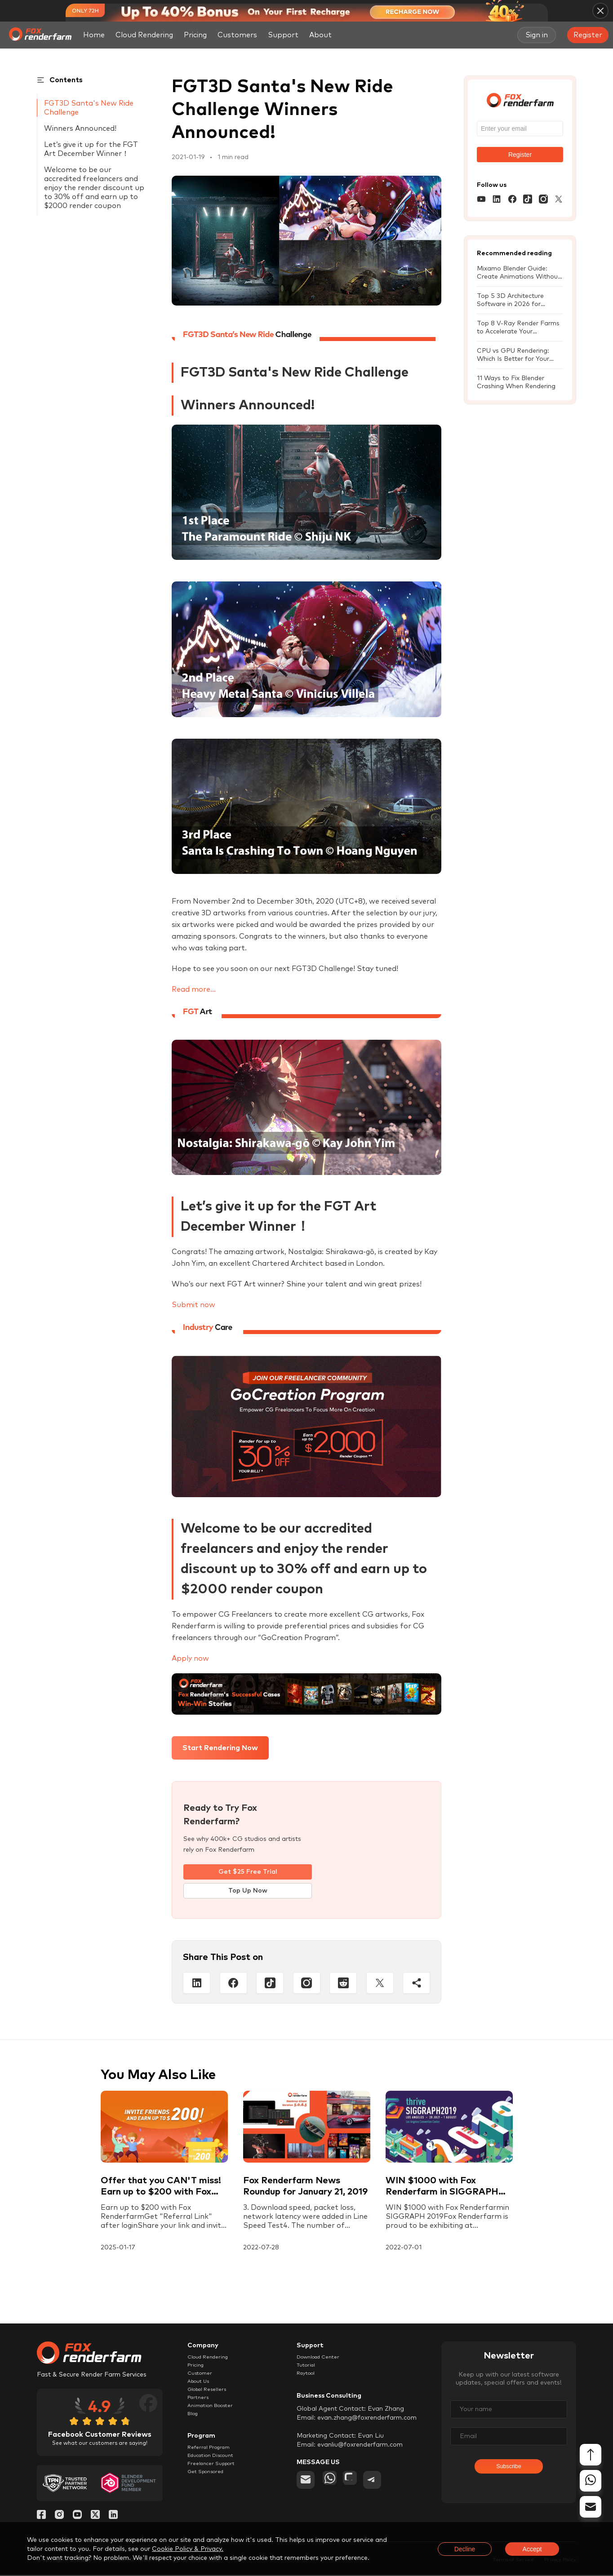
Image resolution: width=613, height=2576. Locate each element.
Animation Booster (215, 2421)
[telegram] (384, 2487)
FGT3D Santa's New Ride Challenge (88, 108)
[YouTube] (77, 2517)
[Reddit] (343, 1984)
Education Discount (217, 2478)
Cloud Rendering (144, 35)
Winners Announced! (80, 128)
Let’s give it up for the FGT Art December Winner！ (91, 149)
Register (587, 35)
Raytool (308, 2379)
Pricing (195, 35)
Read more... (194, 989)
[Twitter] (380, 1984)
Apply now (190, 1658)
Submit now (193, 1304)
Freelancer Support (216, 2488)
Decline (464, 2549)
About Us (201, 2390)
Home (94, 35)
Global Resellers (211, 2400)
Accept (532, 2549)
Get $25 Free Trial (247, 1872)
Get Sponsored (210, 2499)
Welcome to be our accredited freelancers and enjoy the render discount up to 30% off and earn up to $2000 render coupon (94, 187)
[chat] (358, 2487)
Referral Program (213, 2468)
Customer (202, 2379)
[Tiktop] (270, 1984)
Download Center (324, 2359)
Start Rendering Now (220, 1747)
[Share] (416, 1984)
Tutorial (308, 2369)
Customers (237, 35)
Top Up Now (247, 1892)
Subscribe (508, 2473)
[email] (306, 2487)
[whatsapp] (332, 2487)
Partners (200, 2411)
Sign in (536, 35)
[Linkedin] (196, 1984)
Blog (194, 2431)
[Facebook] (233, 1984)
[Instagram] (306, 1984)
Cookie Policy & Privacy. (187, 2549)
